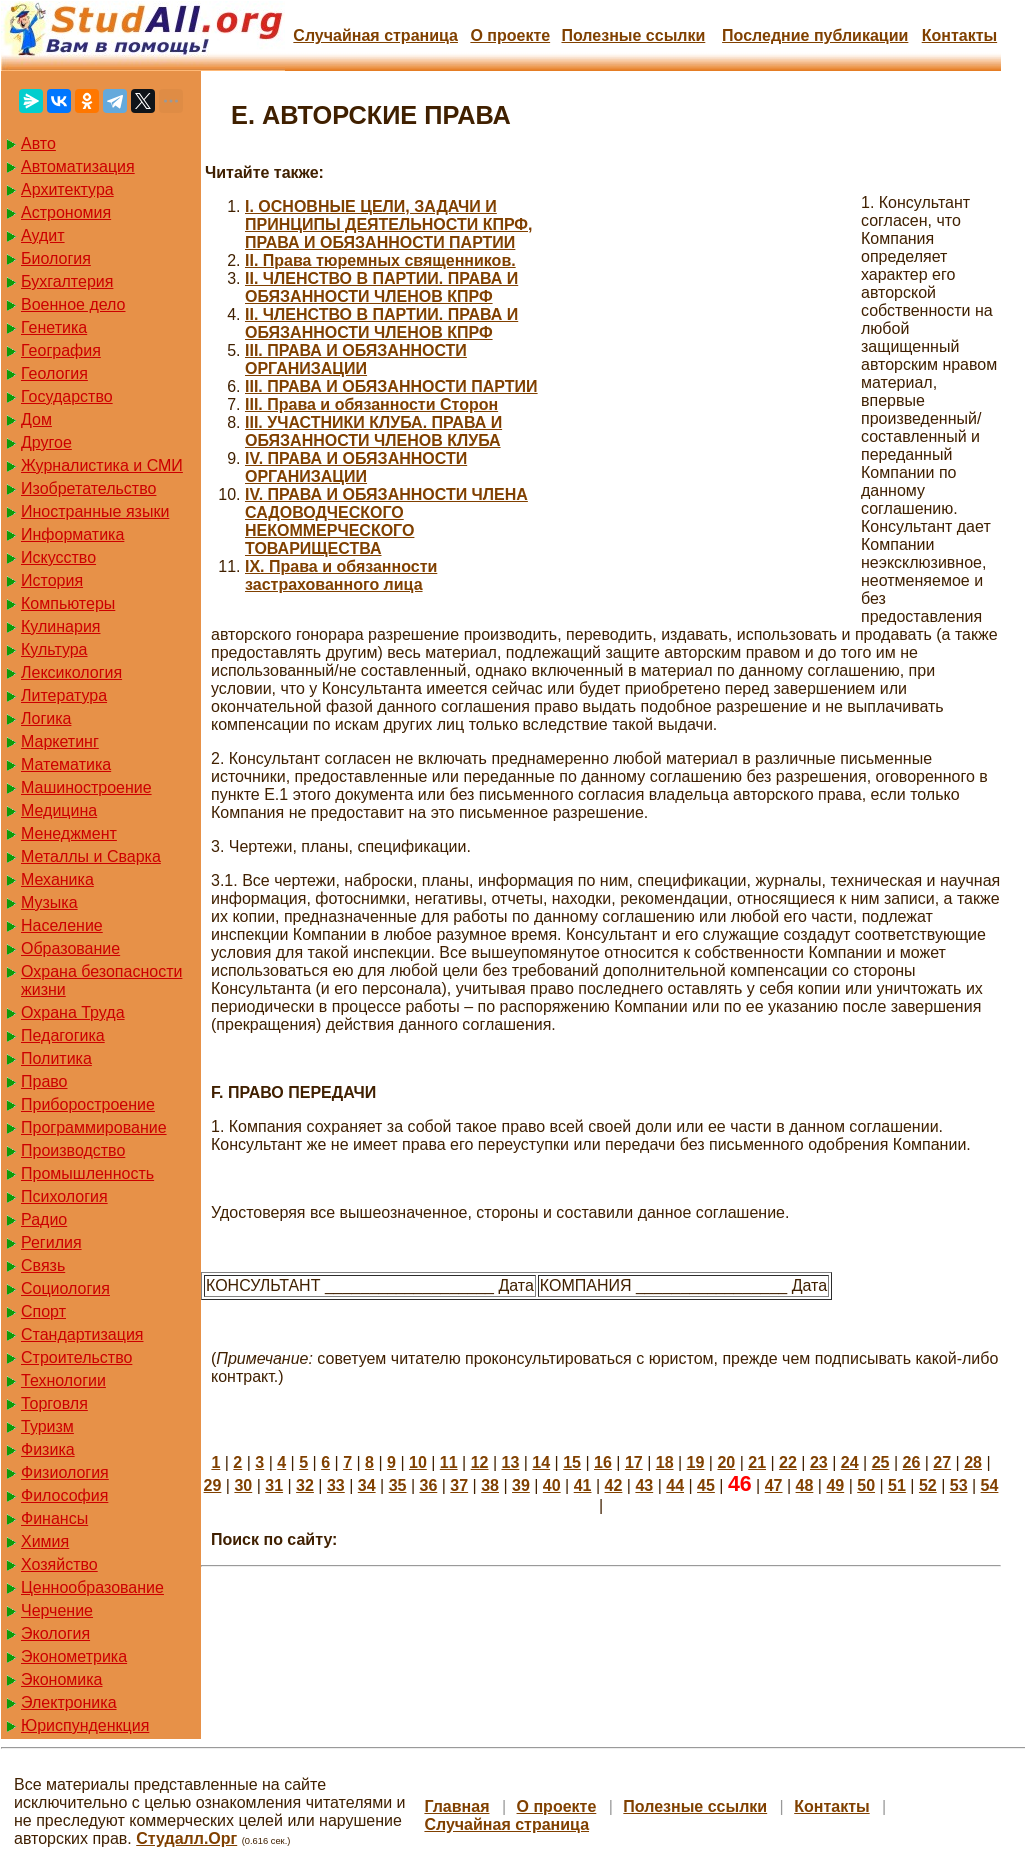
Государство (67, 396)
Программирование (94, 1127)
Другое (46, 442)
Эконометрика (74, 1656)
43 (644, 1485)
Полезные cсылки (633, 35)
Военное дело (73, 304)
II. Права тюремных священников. (380, 260)
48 (805, 1485)
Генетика (54, 327)
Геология (54, 373)
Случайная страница (375, 35)
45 (706, 1485)
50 (866, 1485)
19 (696, 1462)
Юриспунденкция (85, 1725)
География (61, 350)
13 (511, 1462)
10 (418, 1462)
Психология (64, 1196)
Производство (73, 1150)
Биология (56, 258)
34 (367, 1485)
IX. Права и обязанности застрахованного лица (341, 575)
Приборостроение (88, 1104)
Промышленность (87, 1173)
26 (911, 1462)
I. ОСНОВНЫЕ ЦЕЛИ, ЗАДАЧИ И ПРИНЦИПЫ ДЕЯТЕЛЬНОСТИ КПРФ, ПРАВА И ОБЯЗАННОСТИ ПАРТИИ (388, 224)
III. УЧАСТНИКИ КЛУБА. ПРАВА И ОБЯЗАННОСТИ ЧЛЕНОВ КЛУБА (373, 431)
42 (614, 1485)
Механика (57, 879)
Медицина (59, 810)
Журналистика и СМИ (102, 465)
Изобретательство (88, 488)
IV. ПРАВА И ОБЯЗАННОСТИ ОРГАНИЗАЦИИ (356, 467)
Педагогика (63, 1035)
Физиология (65, 1472)
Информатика (72, 534)
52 (928, 1485)
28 (973, 1462)
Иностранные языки (95, 511)
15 (572, 1462)
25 (881, 1462)
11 (449, 1462)
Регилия (51, 1242)
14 (541, 1462)
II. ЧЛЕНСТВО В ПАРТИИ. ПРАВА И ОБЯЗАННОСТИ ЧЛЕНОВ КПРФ (381, 287)
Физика (48, 1449)
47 (774, 1485)
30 (243, 1485)
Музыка (49, 902)
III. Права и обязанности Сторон (371, 404)
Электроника (69, 1702)
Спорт (43, 1311)
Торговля (54, 1403)
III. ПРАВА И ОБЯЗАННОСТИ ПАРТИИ (391, 386)
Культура (54, 649)
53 (959, 1485)
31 (274, 1485)
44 (675, 1485)
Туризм (47, 1426)
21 (757, 1462)
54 (990, 1485)
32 (305, 1485)
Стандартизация (82, 1334)
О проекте (510, 35)
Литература (64, 695)
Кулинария (60, 626)
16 (603, 1462)
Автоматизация (78, 166)
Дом (36, 419)
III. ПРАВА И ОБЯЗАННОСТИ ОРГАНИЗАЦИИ (356, 359)
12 (480, 1462)
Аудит (43, 235)
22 (788, 1462)
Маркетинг (60, 741)
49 (835, 1485)
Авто (38, 143)
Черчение (57, 1610)
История (52, 580)
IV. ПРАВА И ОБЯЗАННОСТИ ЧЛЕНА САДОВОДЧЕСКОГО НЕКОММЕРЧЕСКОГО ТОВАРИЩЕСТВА (386, 521)
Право (44, 1081)
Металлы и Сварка (91, 856)
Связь (43, 1265)
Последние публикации (815, 35)
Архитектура (67, 189)
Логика (46, 718)
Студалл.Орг (186, 1838)
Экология (55, 1633)
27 (942, 1462)
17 (634, 1462)
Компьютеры (68, 603)
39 (521, 1485)
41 (583, 1485)
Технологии (63, 1380)
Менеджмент (69, 833)
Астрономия (66, 212)
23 (819, 1462)
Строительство (76, 1357)
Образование (70, 948)
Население (62, 925)
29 (213, 1485)
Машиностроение (86, 787)
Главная (456, 1806)
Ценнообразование (92, 1587)
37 (459, 1485)
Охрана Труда (73, 1012)
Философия (64, 1495)
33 (336, 1485)
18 (665, 1462)
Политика (56, 1058)
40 (552, 1485)
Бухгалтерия (67, 281)
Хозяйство (59, 1564)
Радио (44, 1219)
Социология (65, 1288)
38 (490, 1485)
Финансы (54, 1518)
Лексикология (71, 672)
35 (398, 1485)
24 (850, 1462)
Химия (45, 1541)
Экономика (62, 1679)
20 (726, 1462)
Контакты (959, 35)
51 (897, 1485)
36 (428, 1485)
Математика (66, 764)
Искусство (58, 557)
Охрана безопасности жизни (101, 980)
